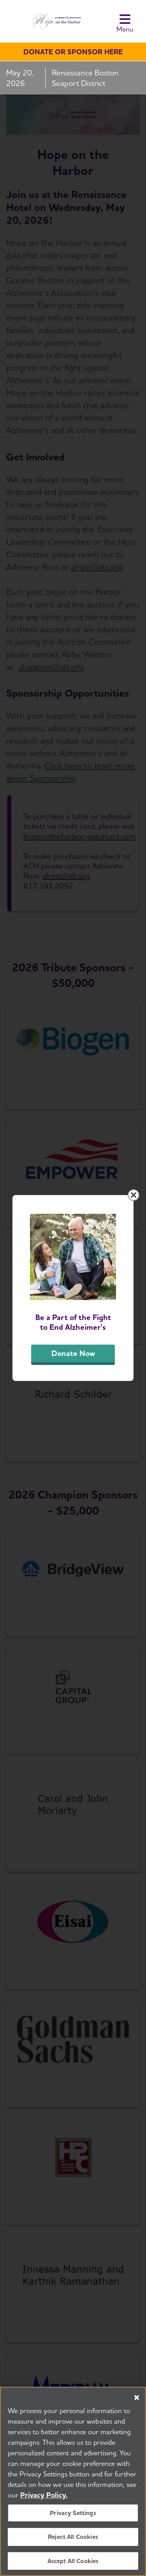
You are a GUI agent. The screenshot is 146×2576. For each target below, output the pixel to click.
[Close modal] (133, 1195)
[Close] (136, 2401)
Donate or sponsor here (73, 51)
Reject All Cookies (73, 2540)
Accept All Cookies (73, 2564)
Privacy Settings (73, 2516)
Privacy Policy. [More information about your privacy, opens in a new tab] (44, 2498)
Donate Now (73, 1353)
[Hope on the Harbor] (55, 21)
